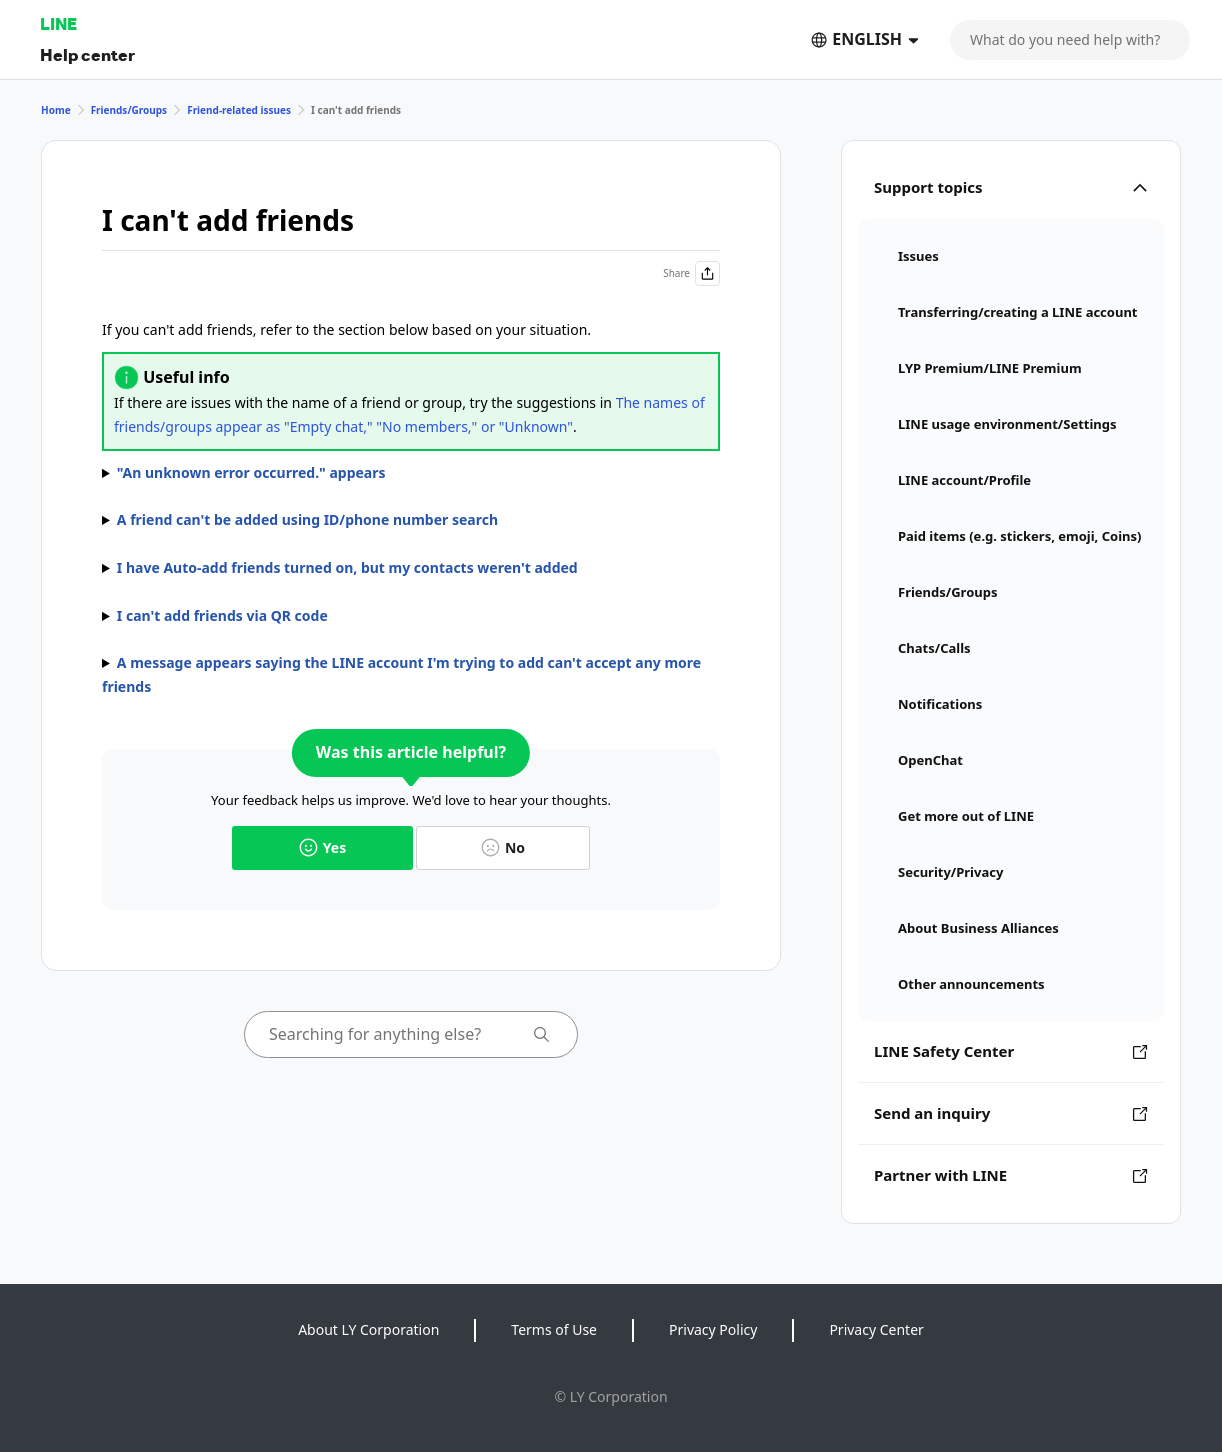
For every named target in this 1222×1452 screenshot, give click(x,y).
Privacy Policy (713, 1329)
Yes (322, 847)
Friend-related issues (239, 110)
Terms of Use (554, 1329)
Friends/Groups (129, 110)
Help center (87, 54)
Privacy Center (876, 1329)
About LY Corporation (368, 1329)
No (503, 847)
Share (691, 273)
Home (56, 110)
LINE (58, 23)
